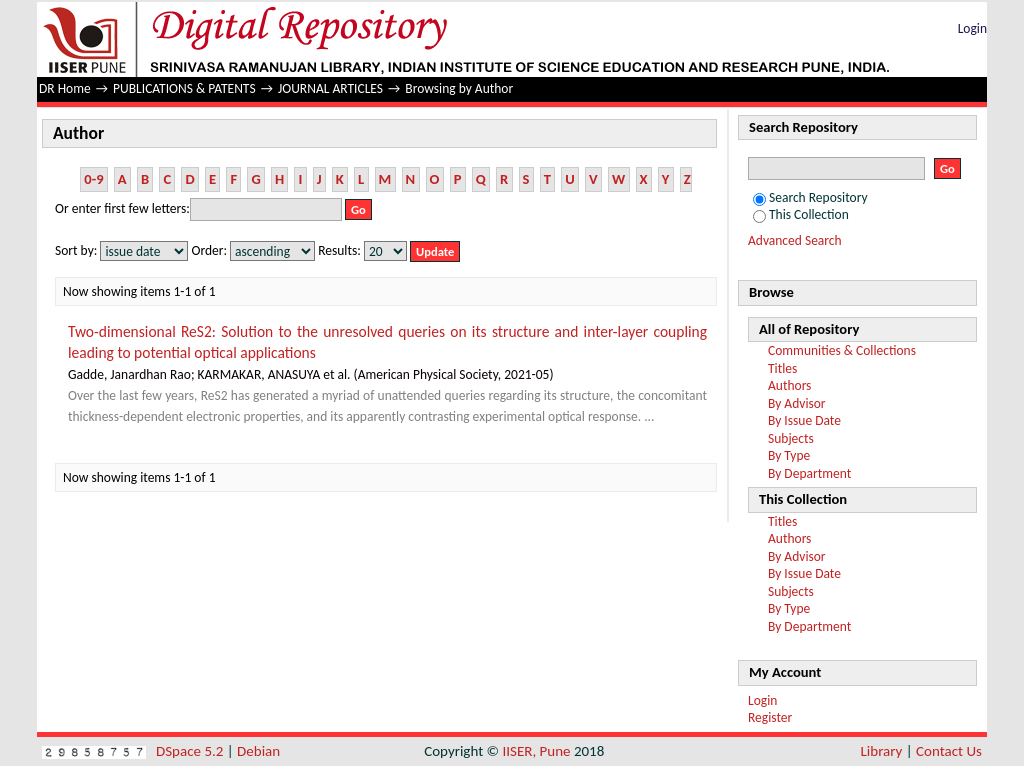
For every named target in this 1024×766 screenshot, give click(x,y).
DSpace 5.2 (191, 751)
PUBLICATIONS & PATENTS (184, 88)
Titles (782, 368)
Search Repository (810, 197)
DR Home (65, 88)
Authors (789, 385)
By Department (809, 473)
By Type (789, 455)
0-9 (93, 179)
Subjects (791, 438)
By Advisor (797, 403)
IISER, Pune (536, 751)
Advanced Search (795, 240)
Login (972, 28)
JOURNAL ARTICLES (330, 88)
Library (882, 751)
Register (770, 717)
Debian (258, 751)
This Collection (801, 214)
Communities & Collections (842, 350)
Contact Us (949, 751)
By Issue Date (804, 420)
